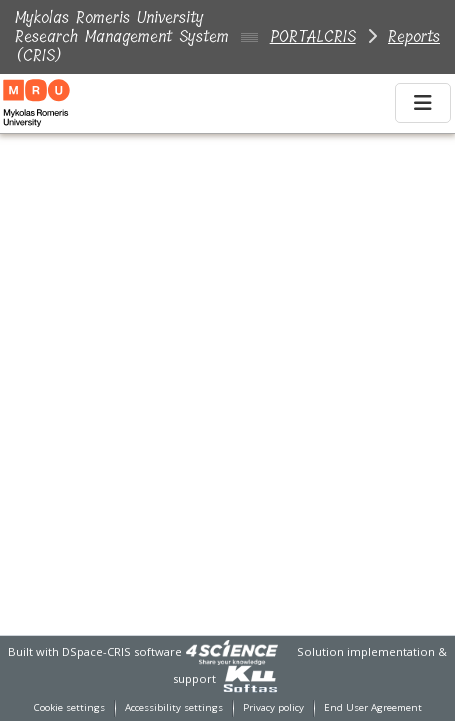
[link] (232, 651)
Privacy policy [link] (273, 707)
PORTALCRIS (313, 36)
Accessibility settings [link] (174, 707)
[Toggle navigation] (423, 103)
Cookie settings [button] (69, 707)
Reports (414, 36)
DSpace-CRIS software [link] (122, 651)
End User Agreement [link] (373, 707)
